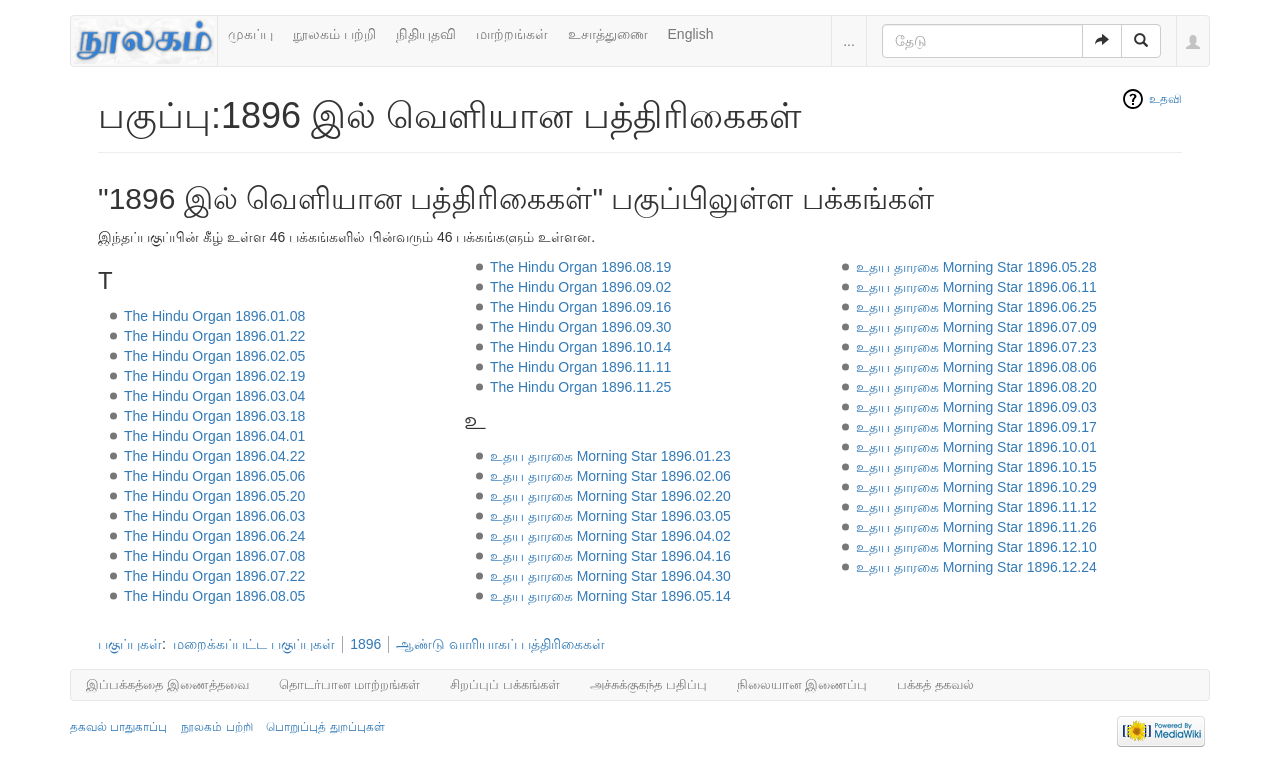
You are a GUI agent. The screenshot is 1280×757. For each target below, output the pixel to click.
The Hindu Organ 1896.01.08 (214, 316)
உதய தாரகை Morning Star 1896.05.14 (610, 596)
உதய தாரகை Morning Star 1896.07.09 (976, 327)
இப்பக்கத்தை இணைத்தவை (167, 684)
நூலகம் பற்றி (334, 34)
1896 (365, 644)
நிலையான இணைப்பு (802, 684)
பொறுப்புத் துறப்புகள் (325, 727)
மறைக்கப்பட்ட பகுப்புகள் (254, 644)
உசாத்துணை (608, 34)
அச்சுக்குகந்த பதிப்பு (648, 684)
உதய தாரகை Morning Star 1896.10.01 (976, 447)
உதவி (1165, 99)
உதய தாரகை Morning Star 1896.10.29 (976, 487)
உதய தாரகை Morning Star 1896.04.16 (610, 556)
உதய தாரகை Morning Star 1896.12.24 (976, 567)
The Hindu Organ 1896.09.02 (580, 287)
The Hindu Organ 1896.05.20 (214, 496)
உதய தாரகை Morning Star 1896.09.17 (976, 427)
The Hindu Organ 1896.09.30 (580, 327)
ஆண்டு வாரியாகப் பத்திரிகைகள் (500, 644)
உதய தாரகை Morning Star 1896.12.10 (976, 547)
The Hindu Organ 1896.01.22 (214, 336)
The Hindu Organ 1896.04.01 (214, 436)
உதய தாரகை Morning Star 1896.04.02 (610, 536)
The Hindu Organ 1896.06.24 (214, 536)
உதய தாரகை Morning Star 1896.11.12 (976, 507)
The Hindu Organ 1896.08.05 (214, 596)
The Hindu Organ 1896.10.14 (580, 347)
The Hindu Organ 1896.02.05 (214, 356)
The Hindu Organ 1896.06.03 (214, 516)
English (691, 34)
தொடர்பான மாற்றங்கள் (350, 684)
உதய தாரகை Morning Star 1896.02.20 (610, 496)
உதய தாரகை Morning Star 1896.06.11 (976, 287)
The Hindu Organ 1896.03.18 (214, 416)
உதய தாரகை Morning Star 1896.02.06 (610, 476)
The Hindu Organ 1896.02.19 (214, 376)
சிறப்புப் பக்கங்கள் (505, 684)
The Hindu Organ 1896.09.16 (580, 307)
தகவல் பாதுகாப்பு (118, 727)
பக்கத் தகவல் (935, 684)
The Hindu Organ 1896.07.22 (214, 576)
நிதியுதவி (426, 34)
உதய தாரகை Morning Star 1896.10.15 (976, 467)
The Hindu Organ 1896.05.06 (214, 476)
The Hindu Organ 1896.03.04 (214, 396)
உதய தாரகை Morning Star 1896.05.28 (976, 267)
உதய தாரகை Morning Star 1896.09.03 (976, 407)
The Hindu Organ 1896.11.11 (580, 367)
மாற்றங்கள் (512, 34)
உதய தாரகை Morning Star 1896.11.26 (976, 527)
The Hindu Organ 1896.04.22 (214, 456)
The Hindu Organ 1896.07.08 (214, 556)
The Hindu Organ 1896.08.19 (580, 267)
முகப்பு (250, 34)
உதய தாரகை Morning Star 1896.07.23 (976, 347)
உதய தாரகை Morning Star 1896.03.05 (610, 516)
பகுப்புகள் (130, 644)
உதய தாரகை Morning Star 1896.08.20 (976, 387)
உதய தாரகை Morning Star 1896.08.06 (976, 367)
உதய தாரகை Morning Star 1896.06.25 (976, 307)
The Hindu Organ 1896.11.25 (580, 387)
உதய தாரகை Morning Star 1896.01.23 (610, 456)
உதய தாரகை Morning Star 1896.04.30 (610, 576)
